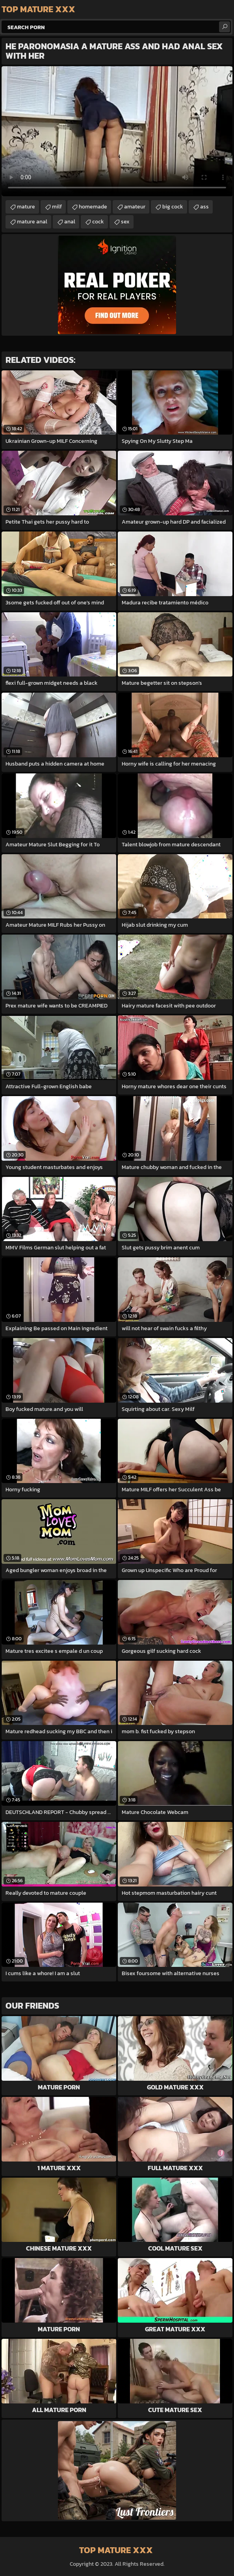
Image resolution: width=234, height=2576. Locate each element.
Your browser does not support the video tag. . (117, 131)
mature (26, 207)
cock (98, 221)
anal (69, 221)
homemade (93, 207)
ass (204, 207)
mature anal (32, 221)
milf (57, 207)
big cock (172, 207)
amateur (134, 207)
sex (125, 221)
